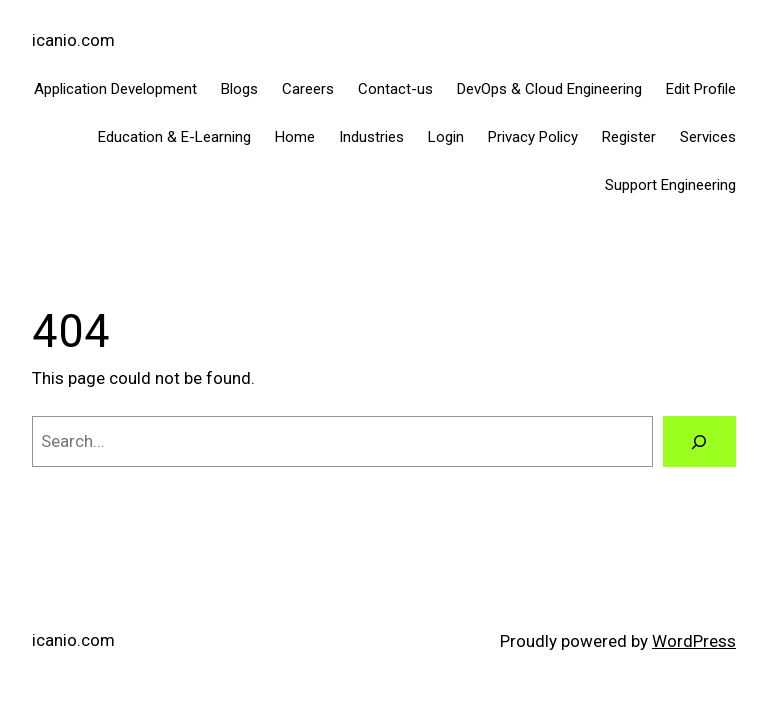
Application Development (115, 89)
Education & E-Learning (174, 137)
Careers (308, 89)
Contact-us (395, 89)
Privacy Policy (533, 137)
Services (708, 137)
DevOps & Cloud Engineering (549, 89)
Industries (371, 137)
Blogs (239, 89)
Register (629, 137)
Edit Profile (701, 89)
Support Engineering (670, 185)
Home (295, 137)
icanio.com (73, 40)
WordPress (694, 641)
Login (446, 137)
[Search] (699, 441)
